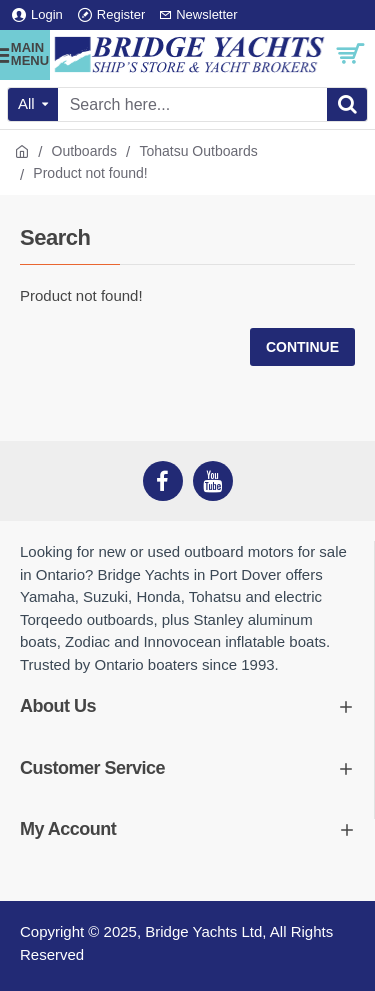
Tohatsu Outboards (198, 151)
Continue (302, 347)
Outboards (84, 151)
